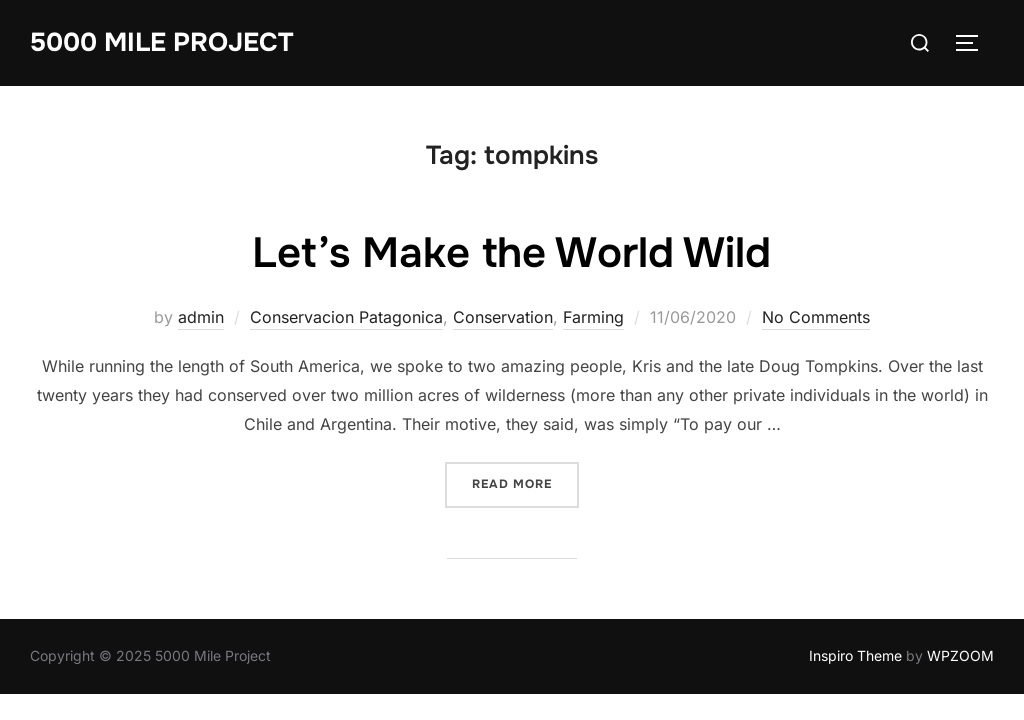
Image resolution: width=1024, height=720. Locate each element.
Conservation (503, 317)
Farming (593, 317)
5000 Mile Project (161, 42)
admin (201, 317)
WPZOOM (960, 655)
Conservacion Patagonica (346, 317)
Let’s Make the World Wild (511, 253)
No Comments (816, 317)
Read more (525, 482)
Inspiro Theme (855, 655)
